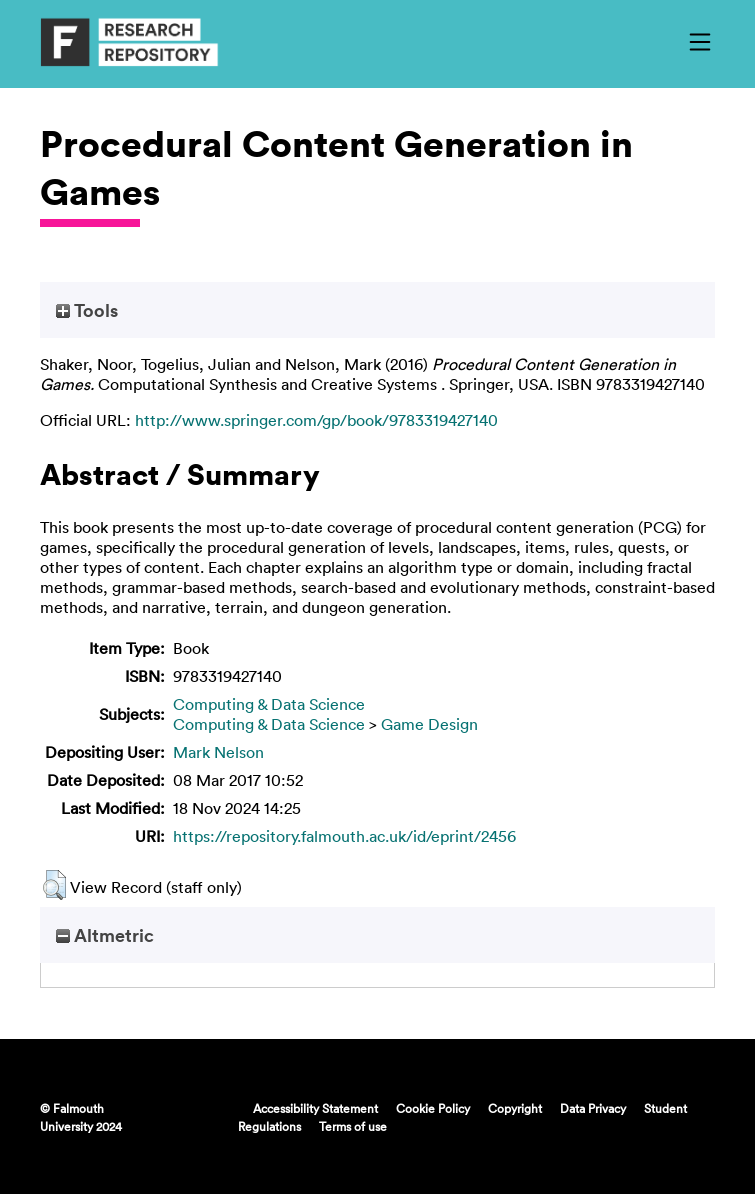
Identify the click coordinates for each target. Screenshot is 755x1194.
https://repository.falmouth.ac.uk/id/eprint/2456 (344, 836)
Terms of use (353, 1126)
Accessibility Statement (315, 1108)
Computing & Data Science (269, 704)
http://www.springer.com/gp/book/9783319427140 (316, 420)
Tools (87, 310)
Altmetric (105, 935)
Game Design (429, 724)
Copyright (515, 1108)
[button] (54, 885)
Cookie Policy (433, 1108)
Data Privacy (593, 1108)
